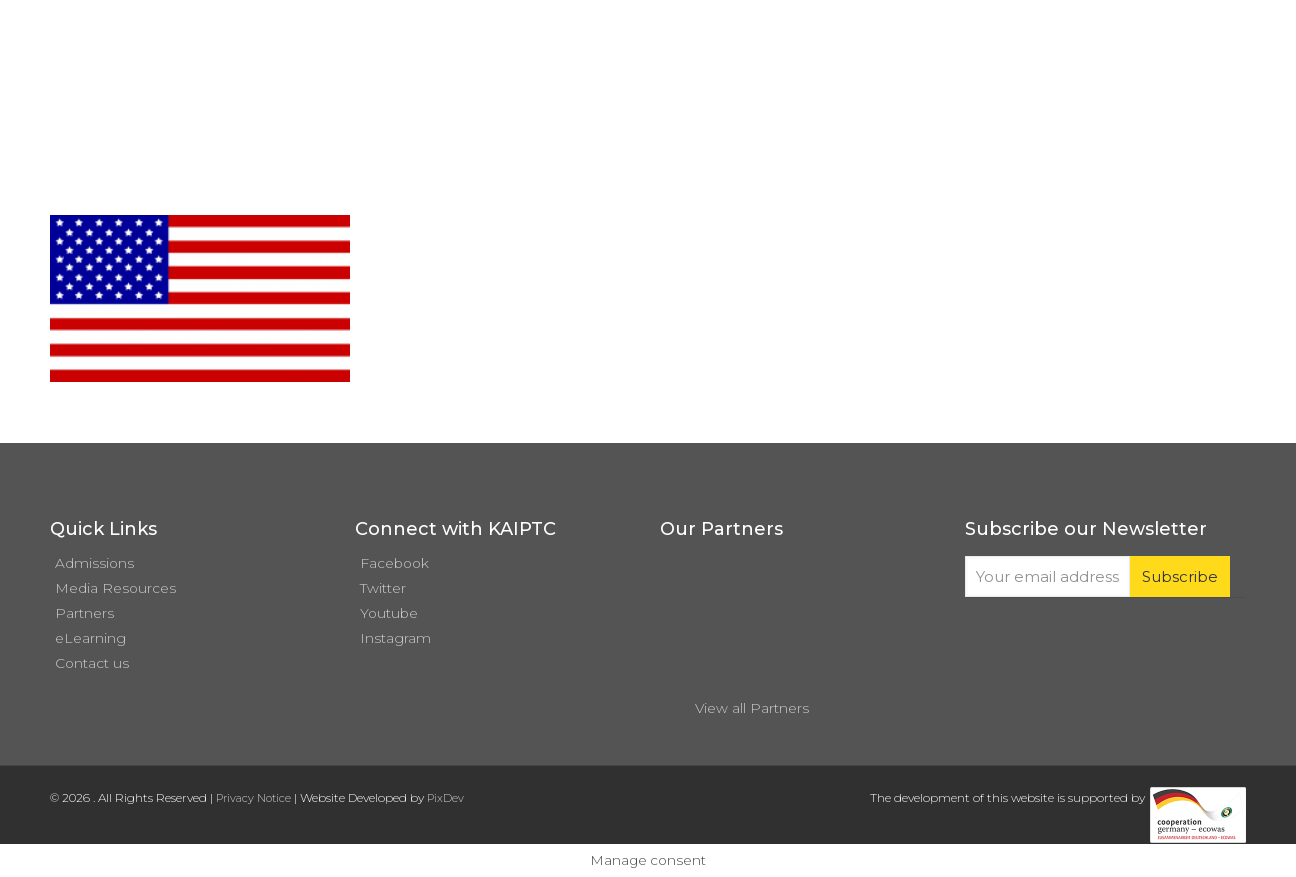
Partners (84, 613)
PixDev (445, 798)
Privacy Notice (253, 798)
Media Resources (115, 588)
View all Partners (752, 708)
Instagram (395, 638)
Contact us (92, 663)
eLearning (90, 638)
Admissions (94, 563)
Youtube (389, 613)
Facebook (394, 563)
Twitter (383, 588)
